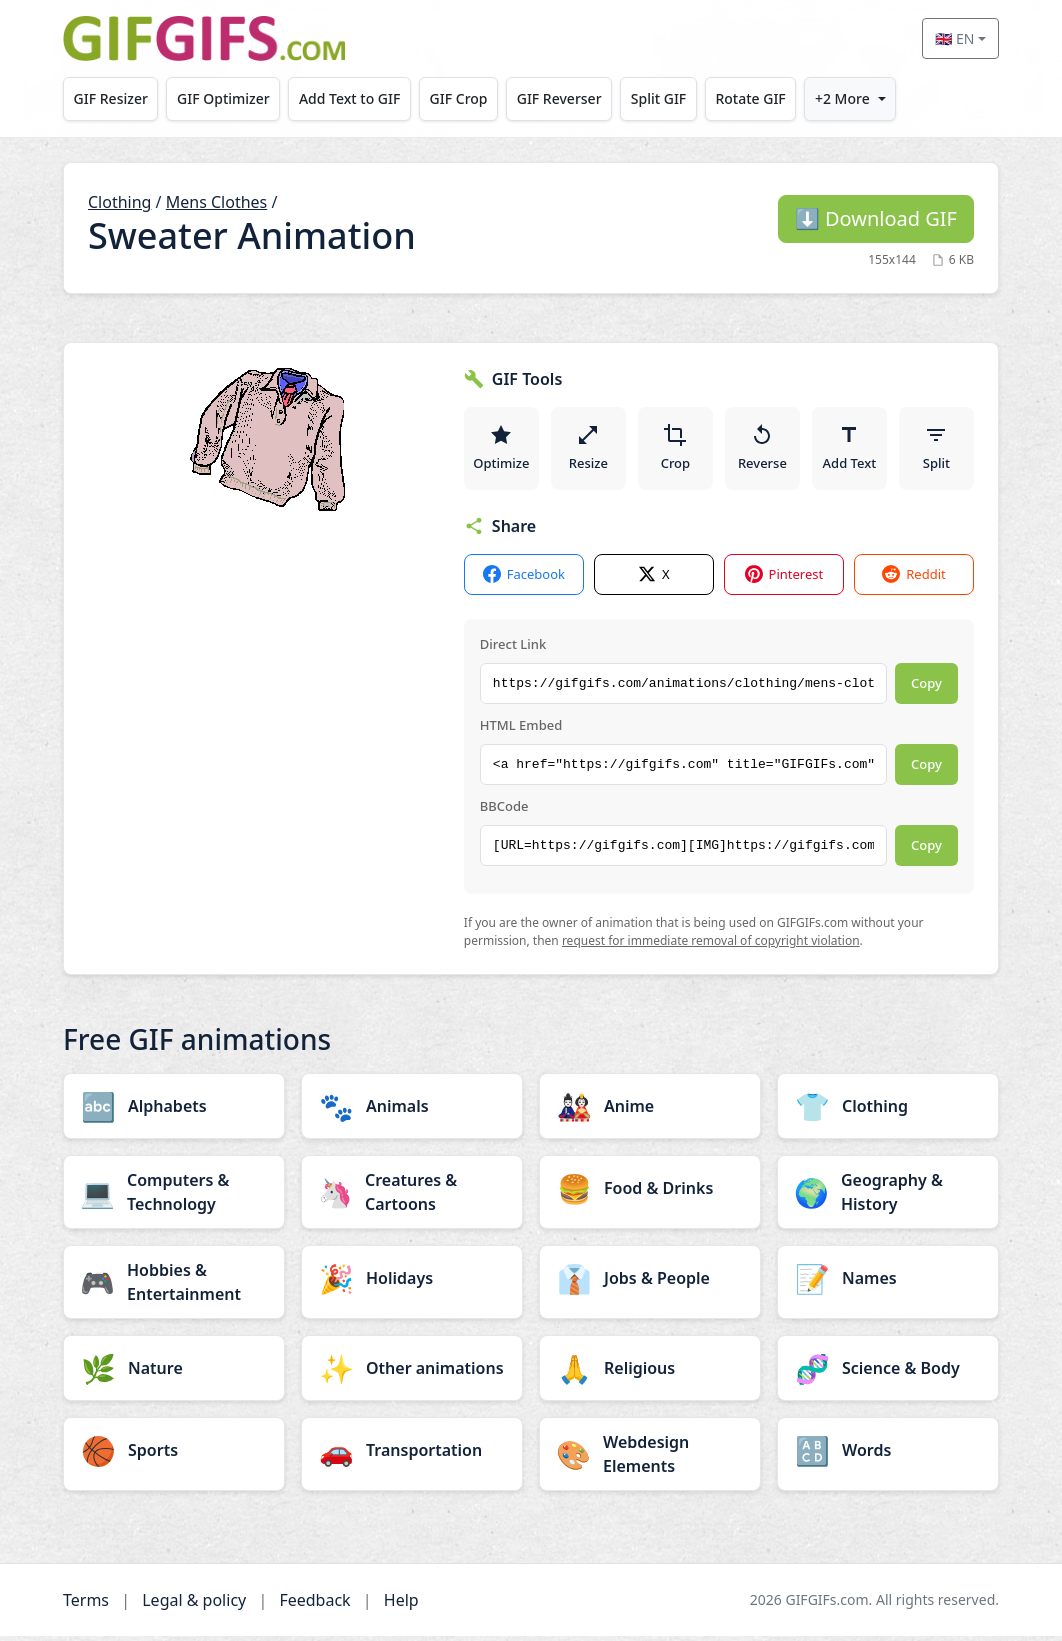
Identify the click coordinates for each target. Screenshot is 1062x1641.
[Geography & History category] (888, 1197)
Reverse (763, 450)
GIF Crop (459, 98)
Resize (589, 450)
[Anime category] (650, 1111)
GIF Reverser (559, 98)
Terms (86, 1605)
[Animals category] (412, 1111)
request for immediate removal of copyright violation (711, 945)
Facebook (524, 579)
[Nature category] (174, 1373)
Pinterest (784, 579)
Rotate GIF (750, 98)
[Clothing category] (888, 1111)
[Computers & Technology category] (174, 1197)
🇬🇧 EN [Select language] (954, 38)
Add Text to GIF (350, 98)
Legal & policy (194, 1605)
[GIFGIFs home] (204, 38)
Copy (926, 688)
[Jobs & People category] (650, 1283)
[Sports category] (174, 1455)
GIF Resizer (111, 98)
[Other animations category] (412, 1373)
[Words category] (888, 1455)
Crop (676, 450)
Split (936, 450)
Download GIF (876, 218)
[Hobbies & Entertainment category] (174, 1287)
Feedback (314, 1605)
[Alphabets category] (174, 1111)
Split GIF (658, 98)
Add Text (850, 450)
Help (401, 1605)
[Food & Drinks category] (650, 1193)
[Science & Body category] (888, 1373)
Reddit (913, 579)
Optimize (502, 450)
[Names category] (888, 1283)
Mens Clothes (217, 202)
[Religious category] (650, 1373)
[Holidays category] (412, 1283)
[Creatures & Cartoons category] (412, 1197)
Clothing (119, 202)
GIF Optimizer (223, 98)
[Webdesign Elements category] (650, 1459)
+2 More (842, 98)
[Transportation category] (412, 1455)
